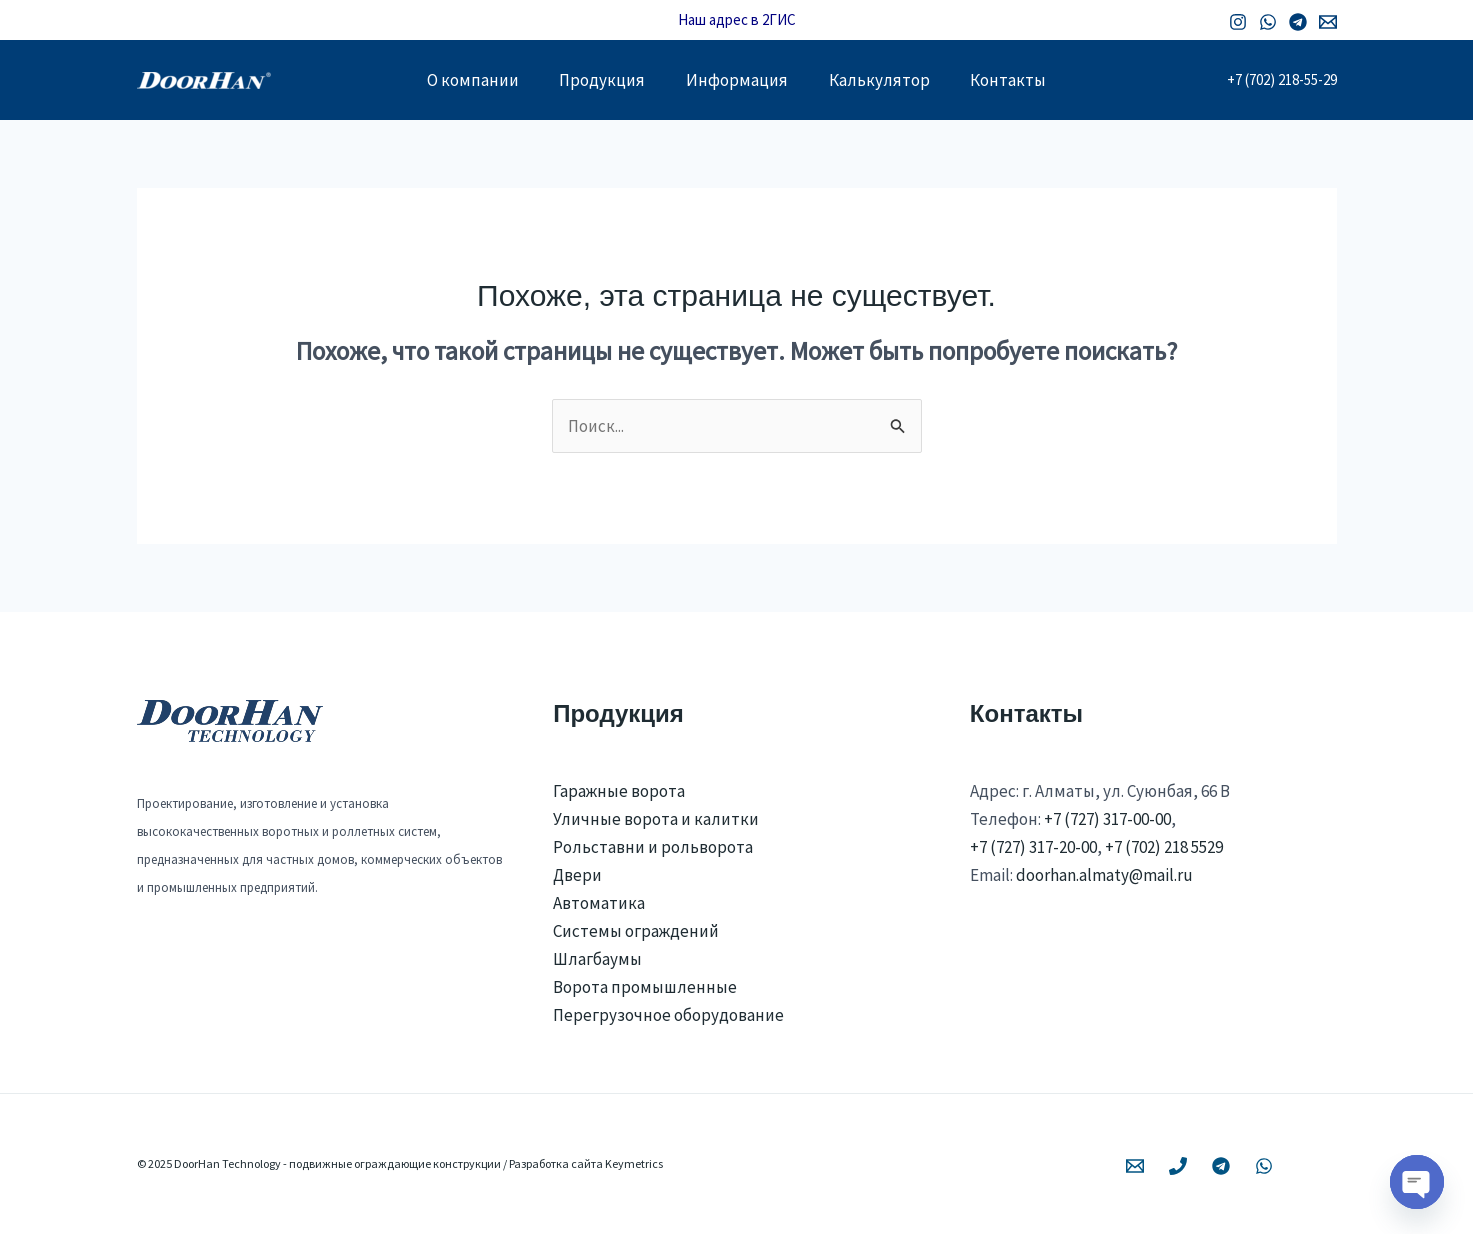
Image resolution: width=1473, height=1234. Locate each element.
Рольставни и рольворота (653, 847)
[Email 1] (1328, 22)
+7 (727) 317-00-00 (1107, 819)
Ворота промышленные (645, 987)
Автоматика (599, 903)
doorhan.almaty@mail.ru (1104, 875)
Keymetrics (634, 1163)
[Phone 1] (1178, 1166)
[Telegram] (1298, 22)
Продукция (595, 80)
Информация (737, 80)
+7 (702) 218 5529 (1164, 847)
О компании (458, 80)
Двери (577, 875)
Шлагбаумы (597, 959)
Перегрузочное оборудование (668, 1015)
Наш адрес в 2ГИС (737, 19)
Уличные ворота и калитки (656, 819)
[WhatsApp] (1268, 22)
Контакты (1023, 80)
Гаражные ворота (619, 791)
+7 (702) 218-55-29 (1282, 79)
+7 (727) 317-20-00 (1033, 847)
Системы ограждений (636, 931)
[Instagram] (1238, 22)
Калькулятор (886, 80)
